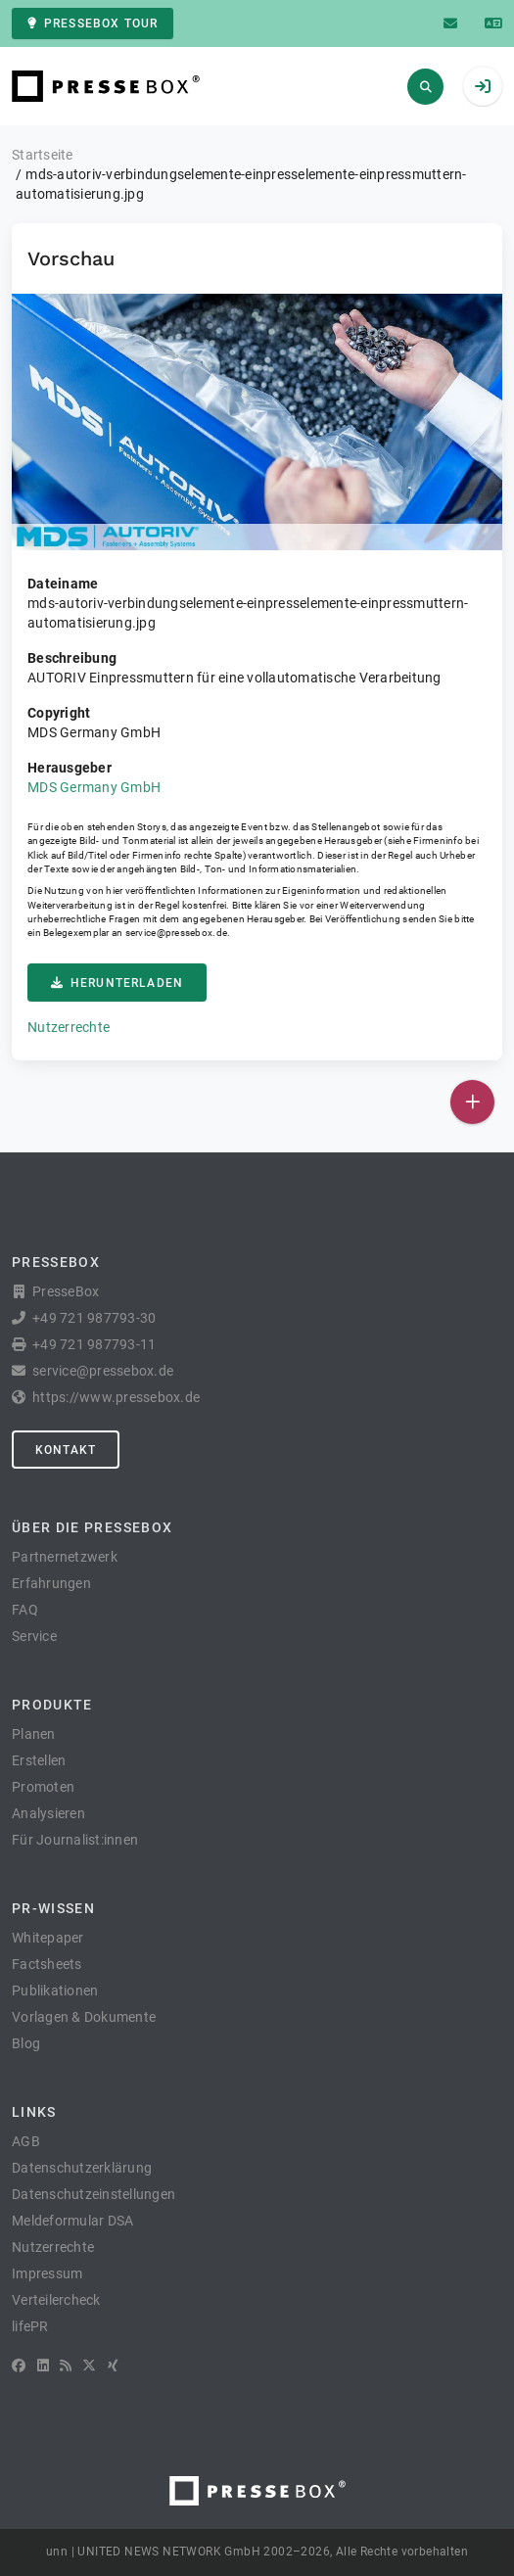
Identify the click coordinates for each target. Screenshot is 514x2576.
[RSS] (65, 2365)
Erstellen (39, 1760)
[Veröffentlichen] (472, 1102)
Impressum (47, 2273)
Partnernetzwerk (64, 1557)
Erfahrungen (51, 1583)
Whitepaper (48, 1937)
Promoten (43, 1787)
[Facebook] (18, 2365)
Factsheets (47, 1964)
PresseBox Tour (92, 23)
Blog (26, 2043)
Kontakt (65, 1450)
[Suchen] (425, 87)
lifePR (30, 2326)
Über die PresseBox (92, 1527)
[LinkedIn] (43, 2365)
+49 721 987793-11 (94, 1344)
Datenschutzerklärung (82, 2168)
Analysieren (48, 1813)
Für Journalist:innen (75, 1840)
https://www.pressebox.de (116, 1397)
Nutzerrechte (68, 1027)
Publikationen (55, 1990)
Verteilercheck (56, 2300)
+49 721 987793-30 (94, 1318)
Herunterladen (117, 983)
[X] (89, 2365)
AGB (26, 2141)
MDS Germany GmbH (94, 787)
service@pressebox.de (176, 932)
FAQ (25, 1609)
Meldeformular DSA (72, 2220)
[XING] (113, 2365)
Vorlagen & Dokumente (84, 2017)
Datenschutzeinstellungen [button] (93, 2194)
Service (34, 1636)
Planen (34, 1734)
